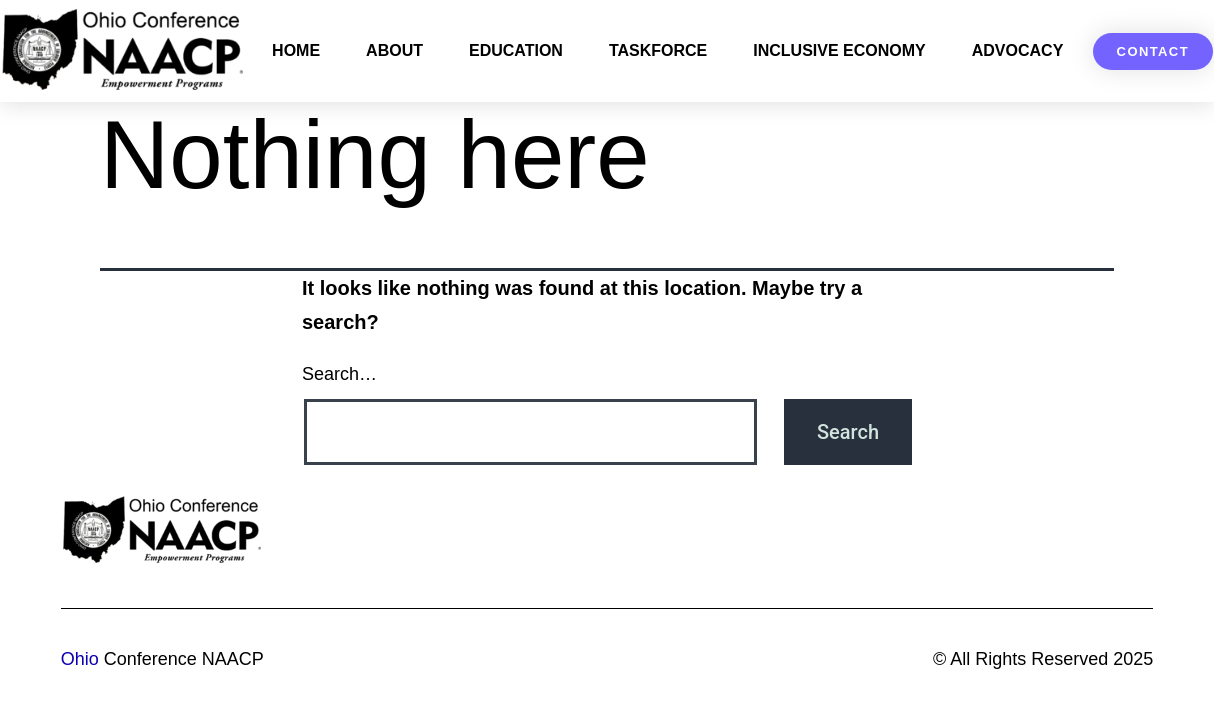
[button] (1153, 51)
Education (516, 50)
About (394, 50)
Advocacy (1018, 50)
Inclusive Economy (839, 50)
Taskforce (658, 50)
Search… (339, 374)
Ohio (80, 659)
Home (296, 50)
